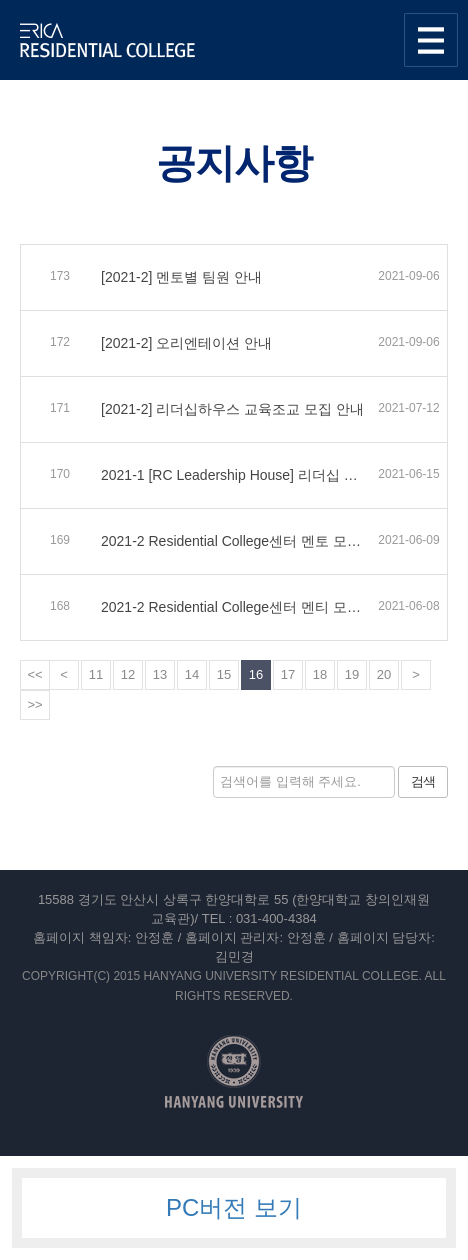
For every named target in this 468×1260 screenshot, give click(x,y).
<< (34, 674)
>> (34, 704)
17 (288, 674)
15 (224, 674)
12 (128, 674)
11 (96, 674)
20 (384, 674)
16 (256, 674)
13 (160, 674)
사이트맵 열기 (431, 40)
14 (192, 674)
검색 (423, 781)
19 (352, 674)
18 (320, 674)
